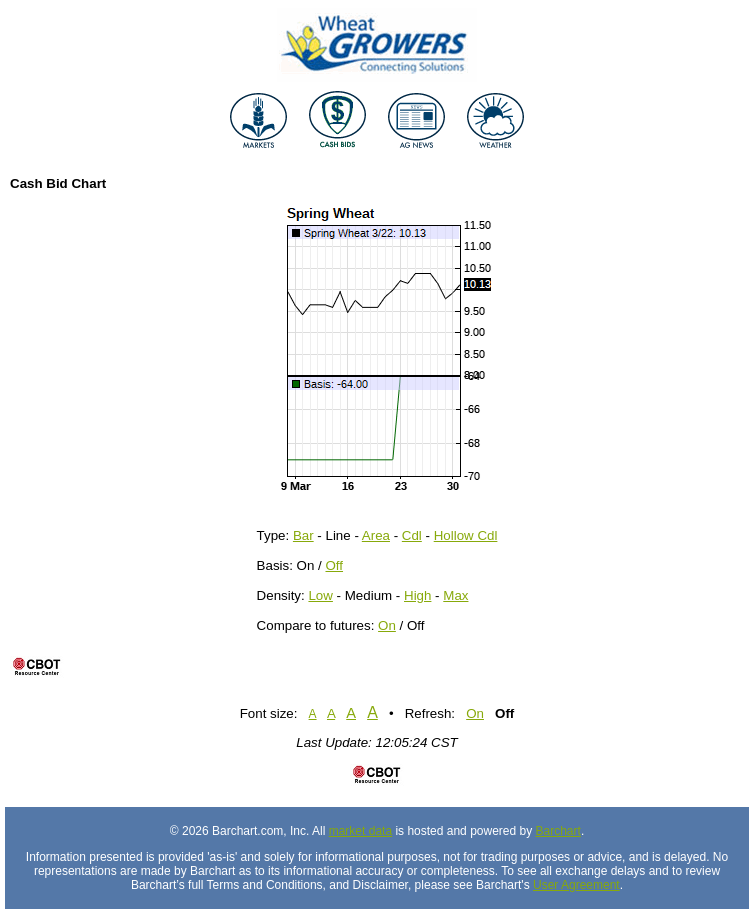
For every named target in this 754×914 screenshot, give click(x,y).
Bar (303, 535)
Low (320, 595)
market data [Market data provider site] (360, 831)
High (417, 595)
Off (334, 565)
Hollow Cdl (466, 535)
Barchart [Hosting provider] (558, 831)
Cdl (412, 535)
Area (376, 535)
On (387, 625)
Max (455, 595)
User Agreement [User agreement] (576, 885)
